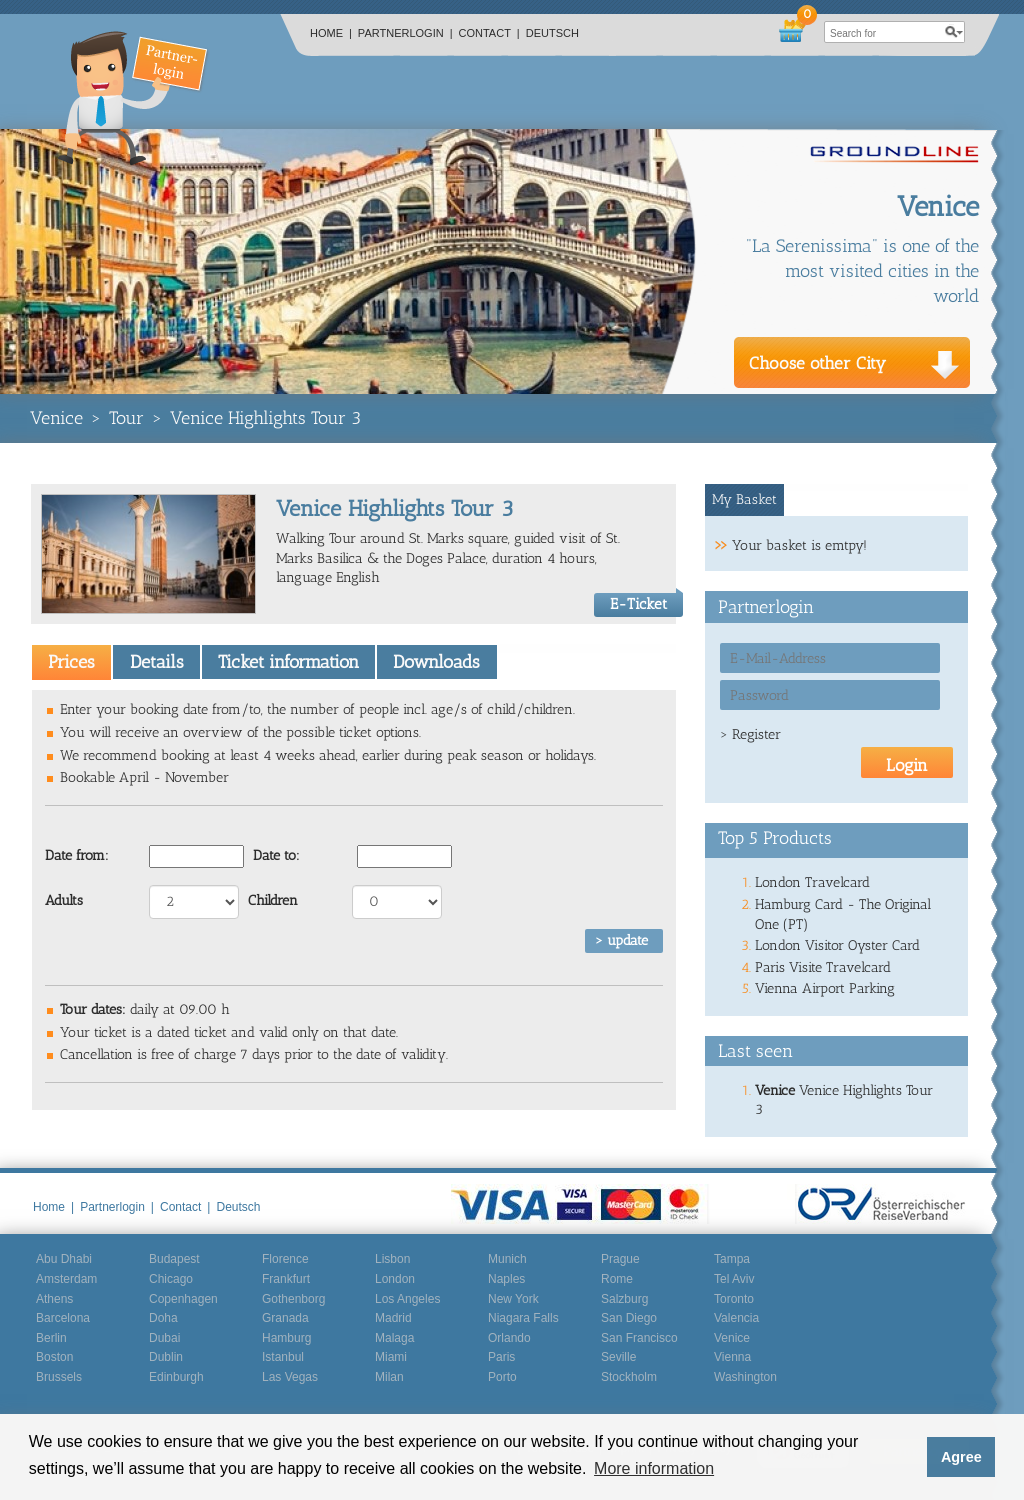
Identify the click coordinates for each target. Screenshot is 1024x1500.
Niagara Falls (523, 1318)
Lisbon (392, 1259)
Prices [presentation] (71, 662)
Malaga (394, 1338)
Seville (618, 1357)
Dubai (164, 1338)
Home (331, 33)
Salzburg (624, 1299)
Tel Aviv (734, 1279)
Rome (617, 1279)
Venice (56, 418)
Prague (620, 1259)
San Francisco (639, 1338)
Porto (502, 1377)
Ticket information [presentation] (288, 662)
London (395, 1279)
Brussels (59, 1377)
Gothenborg (293, 1299)
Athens (54, 1299)
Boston (54, 1357)
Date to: (276, 855)
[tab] (71, 662)
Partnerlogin (405, 33)
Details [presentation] (157, 662)
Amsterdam (66, 1279)
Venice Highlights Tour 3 (265, 418)
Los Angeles (407, 1299)
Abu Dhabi (64, 1259)
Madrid (393, 1318)
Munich (507, 1259)
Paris (501, 1357)
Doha (163, 1318)
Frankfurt (286, 1279)
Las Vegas (290, 1377)
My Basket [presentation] (744, 499)
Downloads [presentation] (436, 662)
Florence (285, 1259)
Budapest (174, 1259)
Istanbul (283, 1357)
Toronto (734, 1299)
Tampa (732, 1259)
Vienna (732, 1357)
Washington (745, 1377)
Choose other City (817, 363)
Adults (64, 900)
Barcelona (63, 1318)
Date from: (77, 855)
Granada (285, 1318)
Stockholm (629, 1377)
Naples (506, 1279)
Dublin (166, 1357)
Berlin (51, 1338)
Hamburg (286, 1338)
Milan (389, 1377)
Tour (126, 418)
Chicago (171, 1279)
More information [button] (654, 1468)
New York (513, 1299)
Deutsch (552, 33)
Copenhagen (183, 1299)
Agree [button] (961, 1457)
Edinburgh (176, 1377)
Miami (391, 1357)
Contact (489, 33)
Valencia (736, 1318)
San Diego (629, 1318)
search (954, 32)
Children (273, 900)
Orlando (509, 1338)
